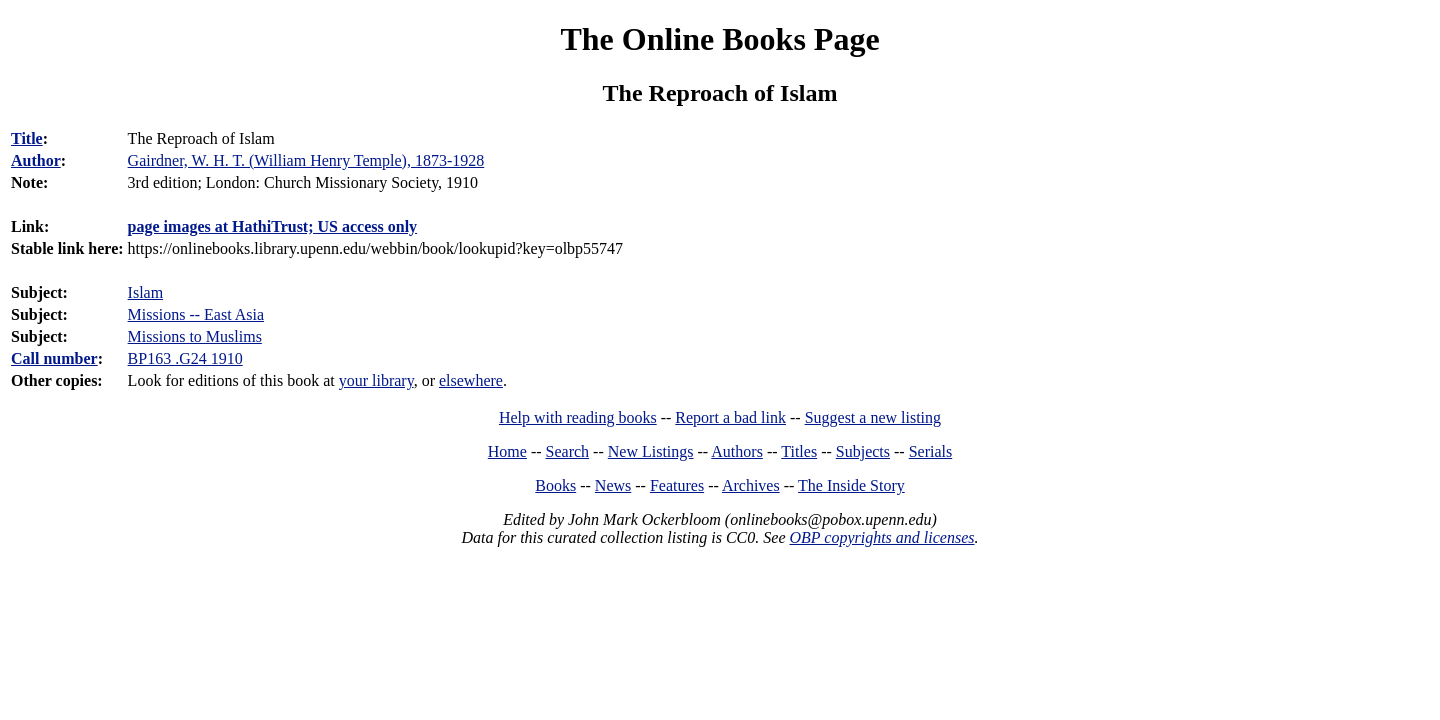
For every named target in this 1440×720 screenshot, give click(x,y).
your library (376, 380)
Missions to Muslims (195, 336)
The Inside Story (851, 485)
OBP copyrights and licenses (881, 537)
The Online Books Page (719, 39)
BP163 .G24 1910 (185, 358)
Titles (799, 451)
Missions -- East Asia (196, 314)
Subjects (863, 451)
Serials (931, 451)
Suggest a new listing (873, 417)
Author (36, 160)
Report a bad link (730, 417)
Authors (737, 451)
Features (677, 485)
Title (27, 138)
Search (568, 451)
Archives (751, 485)
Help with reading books (578, 417)
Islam (146, 292)
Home (507, 451)
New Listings (651, 451)
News (613, 485)
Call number (54, 358)
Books (555, 485)
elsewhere (471, 380)
